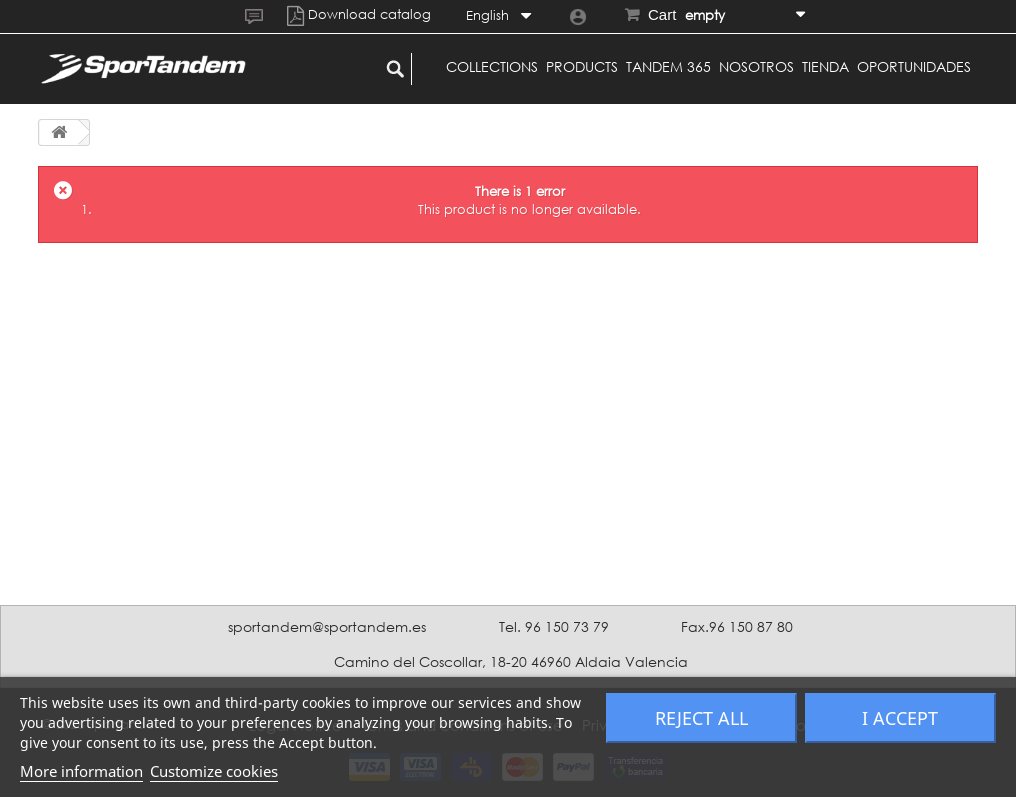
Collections (492, 66)
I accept (900, 718)
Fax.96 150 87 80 (737, 626)
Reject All (701, 718)
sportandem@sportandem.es (327, 626)
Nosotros (756, 66)
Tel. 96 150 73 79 (554, 626)
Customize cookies (214, 771)
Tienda (825, 66)
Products (582, 66)
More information (81, 771)
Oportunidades (914, 66)
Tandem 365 (668, 66)
